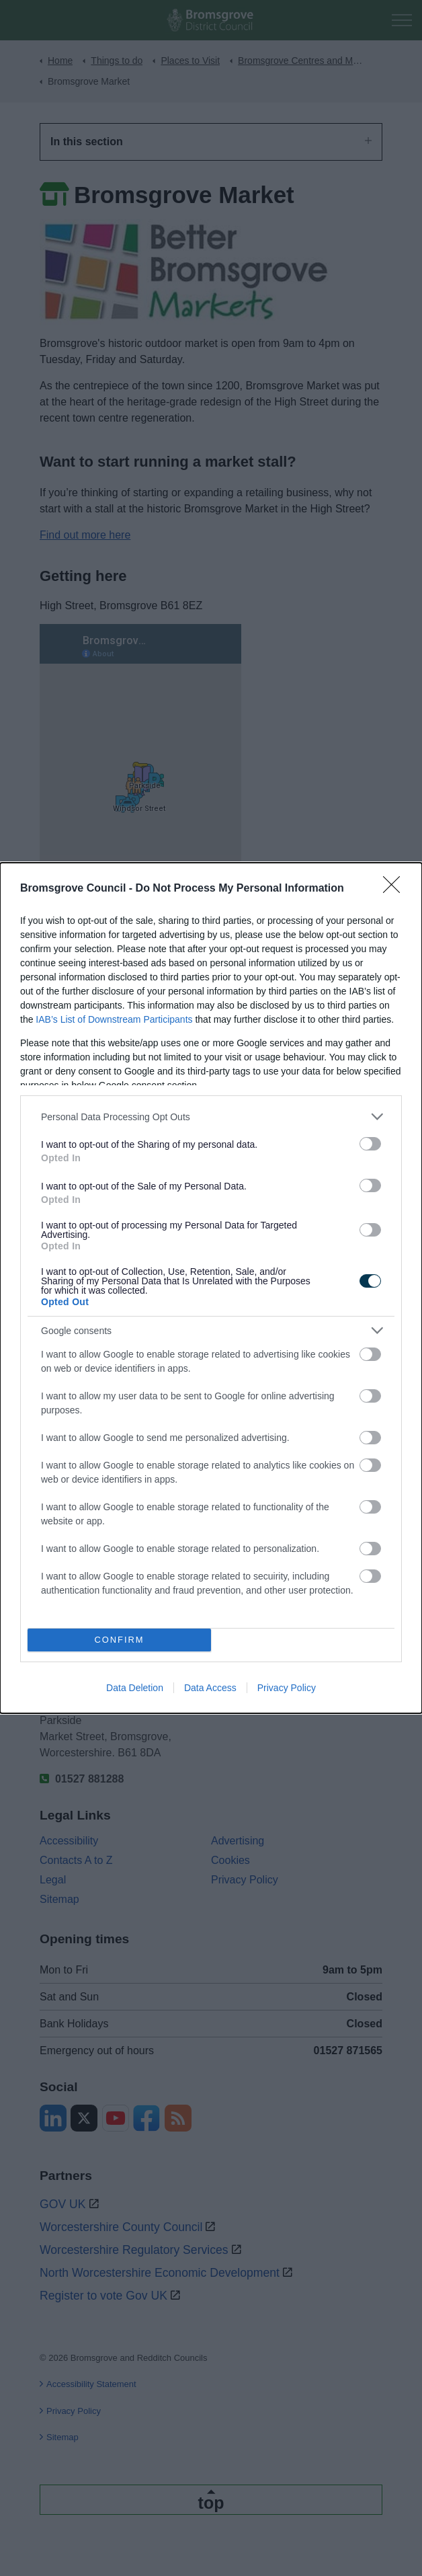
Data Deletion (134, 1687)
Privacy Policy (286, 1687)
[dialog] (211, 1288)
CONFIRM (119, 1640)
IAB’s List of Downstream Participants (114, 1019)
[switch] (370, 1143)
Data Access (210, 1687)
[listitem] (211, 1116)
